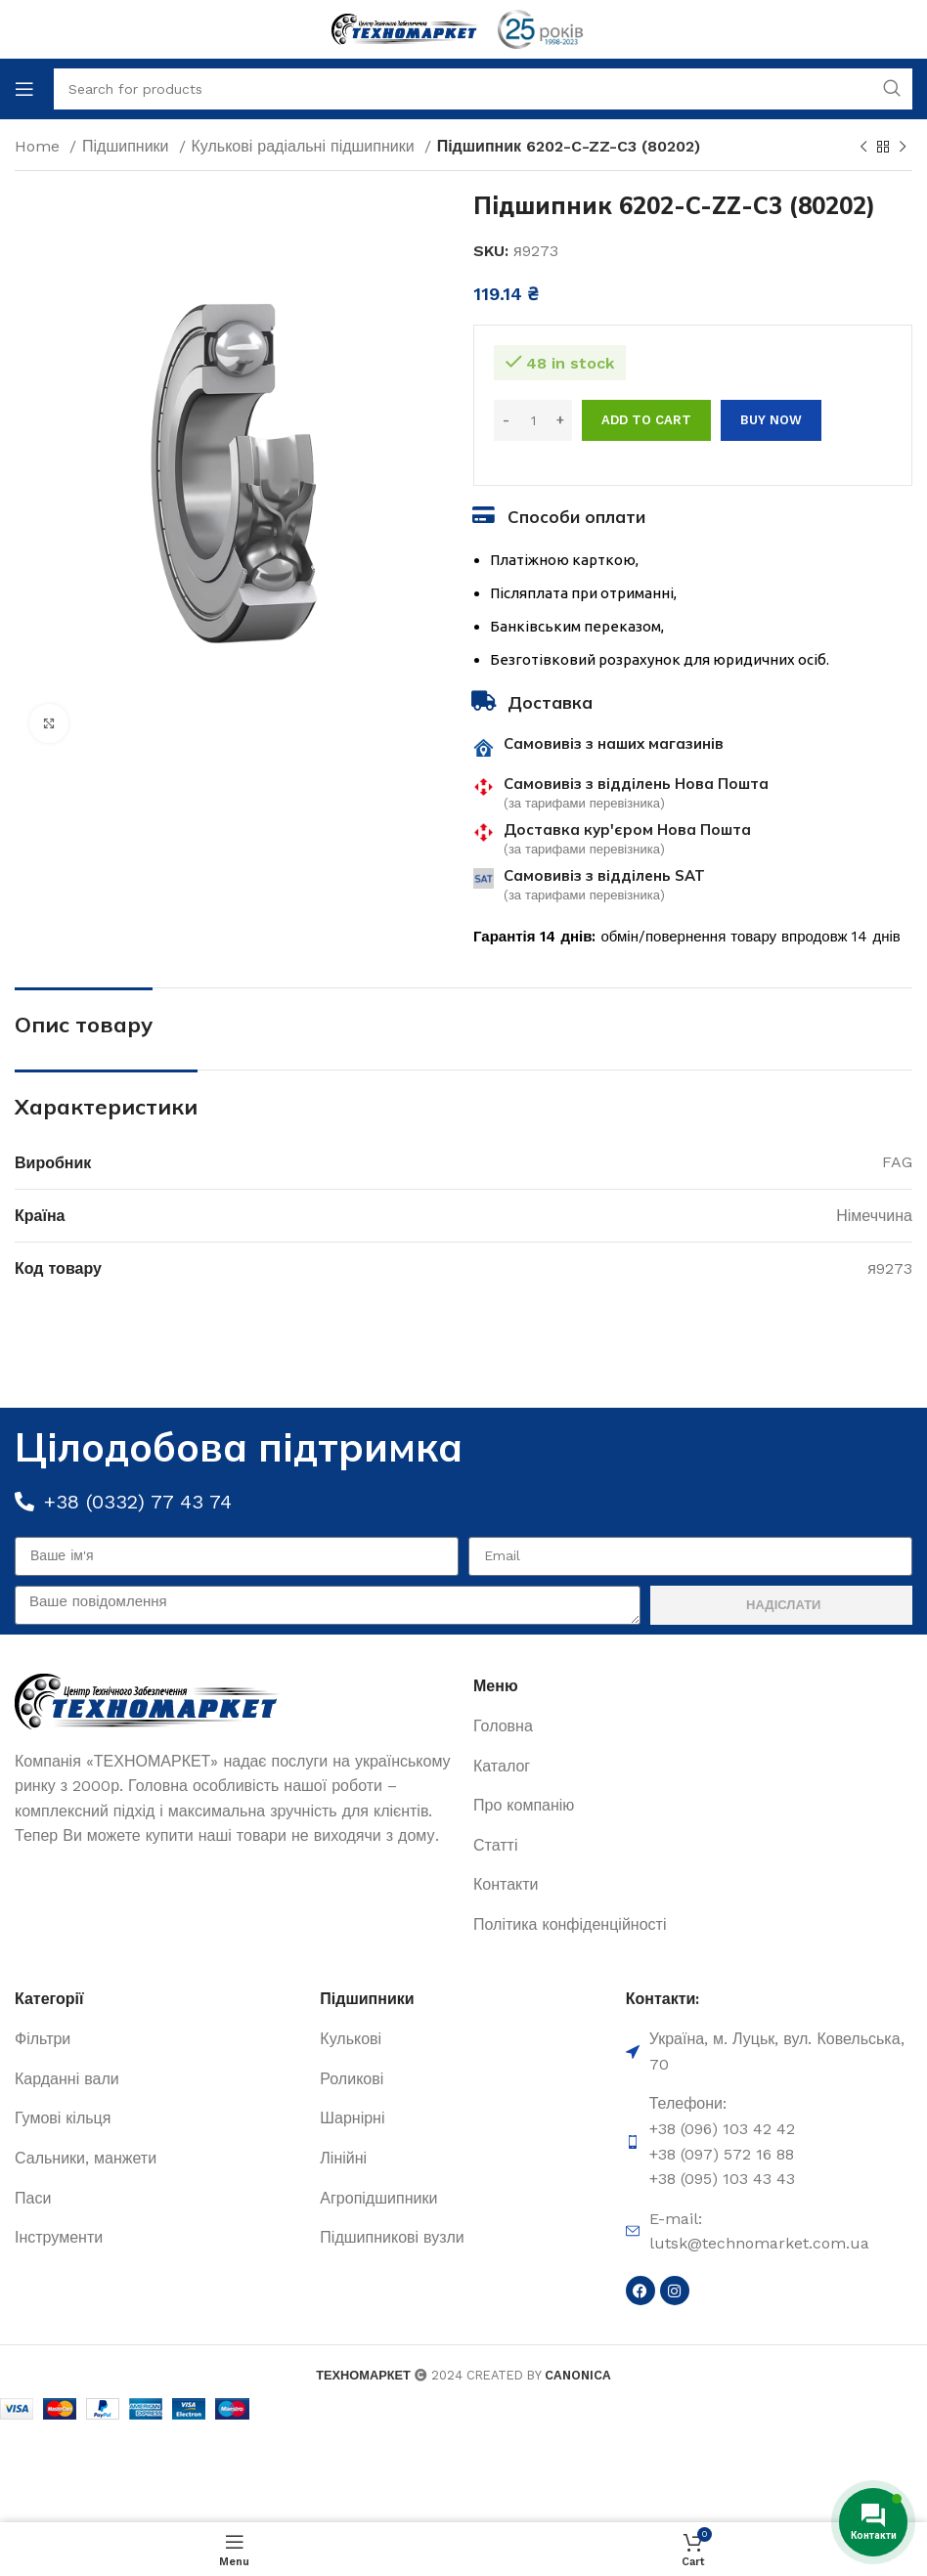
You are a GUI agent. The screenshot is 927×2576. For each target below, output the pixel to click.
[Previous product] (863, 147)
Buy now (771, 420)
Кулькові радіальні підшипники (305, 146)
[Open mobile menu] (24, 89)
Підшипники (128, 146)
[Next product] (902, 147)
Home (40, 146)
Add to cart (646, 420)
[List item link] (692, 1726)
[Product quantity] (533, 420)
